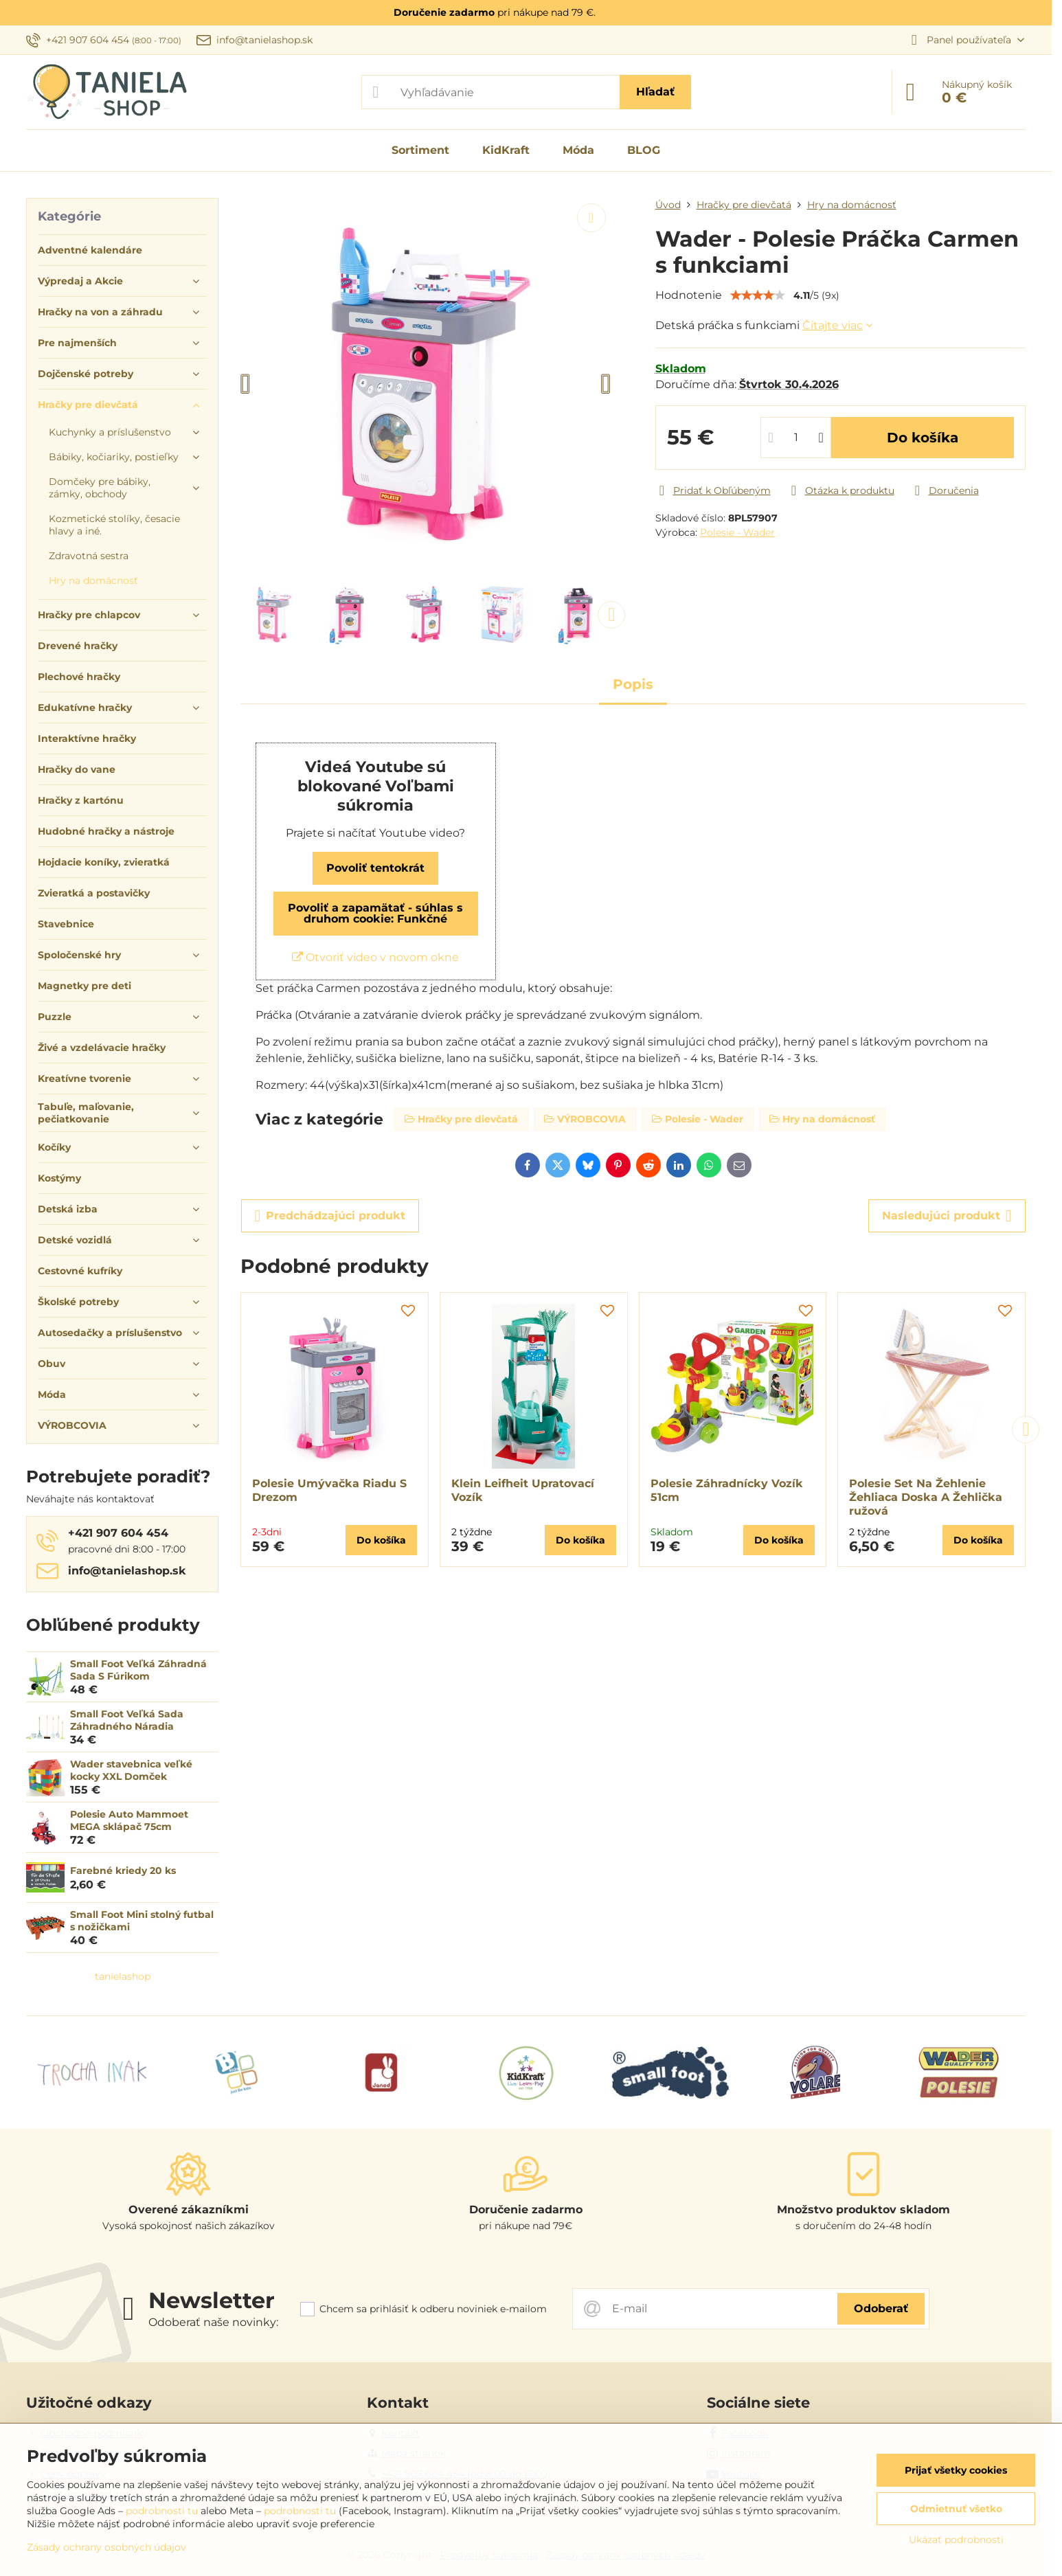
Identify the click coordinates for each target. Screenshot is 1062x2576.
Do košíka (922, 437)
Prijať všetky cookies (956, 2470)
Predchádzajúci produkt (330, 1216)
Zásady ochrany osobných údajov (106, 2547)
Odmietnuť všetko (956, 2508)
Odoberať (881, 2308)
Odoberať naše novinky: (213, 2322)
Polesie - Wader (737, 532)
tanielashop (122, 1976)
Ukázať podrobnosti (956, 2539)
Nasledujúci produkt (947, 1216)
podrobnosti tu (162, 2511)
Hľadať (655, 91)
